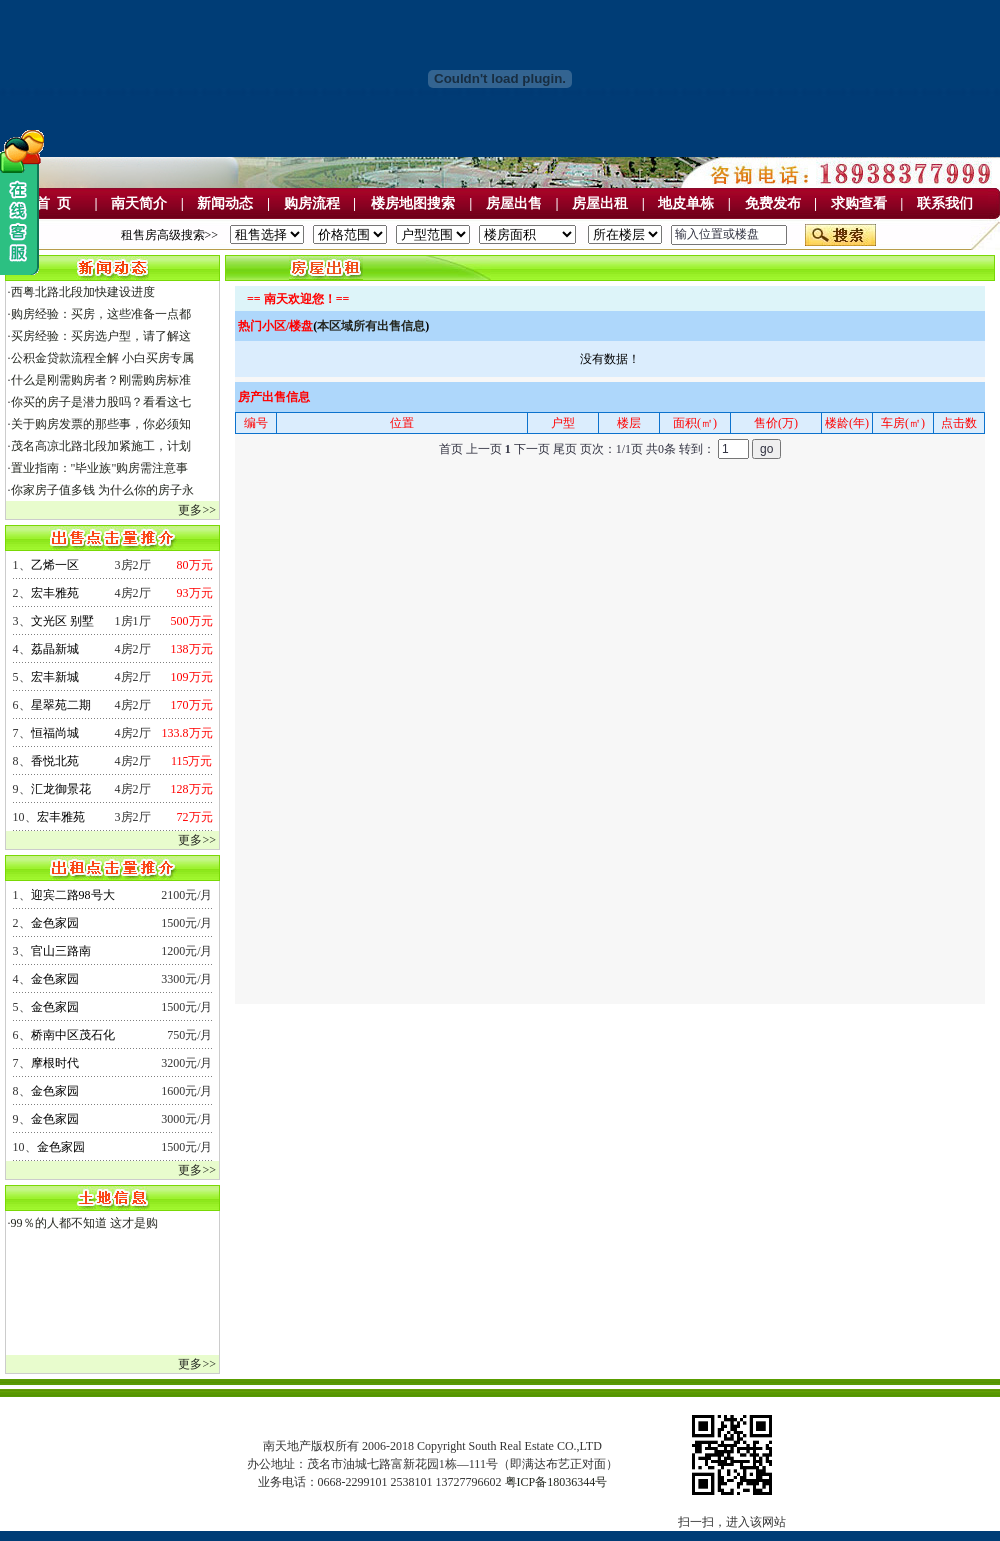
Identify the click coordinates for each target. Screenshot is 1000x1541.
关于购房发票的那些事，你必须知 (101, 424)
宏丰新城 (55, 677)
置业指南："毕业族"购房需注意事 (100, 468)
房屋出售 (514, 203)
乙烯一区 (55, 565)
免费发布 (773, 203)
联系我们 (945, 203)
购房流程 (312, 203)
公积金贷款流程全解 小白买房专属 (102, 358)
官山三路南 (61, 951)
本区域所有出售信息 (371, 326)
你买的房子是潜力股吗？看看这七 (101, 402)
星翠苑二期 (61, 705)
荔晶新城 (55, 649)
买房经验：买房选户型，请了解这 (101, 336)
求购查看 (859, 203)
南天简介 (139, 203)
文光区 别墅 (62, 621)
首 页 (53, 203)
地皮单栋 (686, 203)
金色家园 (55, 923)
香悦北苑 (55, 761)
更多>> (197, 510)
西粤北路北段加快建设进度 (83, 292)
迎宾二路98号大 (73, 895)
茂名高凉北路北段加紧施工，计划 (101, 446)
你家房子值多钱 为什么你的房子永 (102, 490)
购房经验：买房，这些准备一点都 (101, 314)
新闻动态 (225, 203)
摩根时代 (55, 1063)
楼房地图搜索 (413, 203)
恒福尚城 (55, 733)
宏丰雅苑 (55, 593)
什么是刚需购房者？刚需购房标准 (101, 380)
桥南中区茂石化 (73, 1035)
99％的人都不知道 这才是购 (84, 1223)
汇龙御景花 (61, 789)
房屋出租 (600, 203)
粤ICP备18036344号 (556, 1482)
